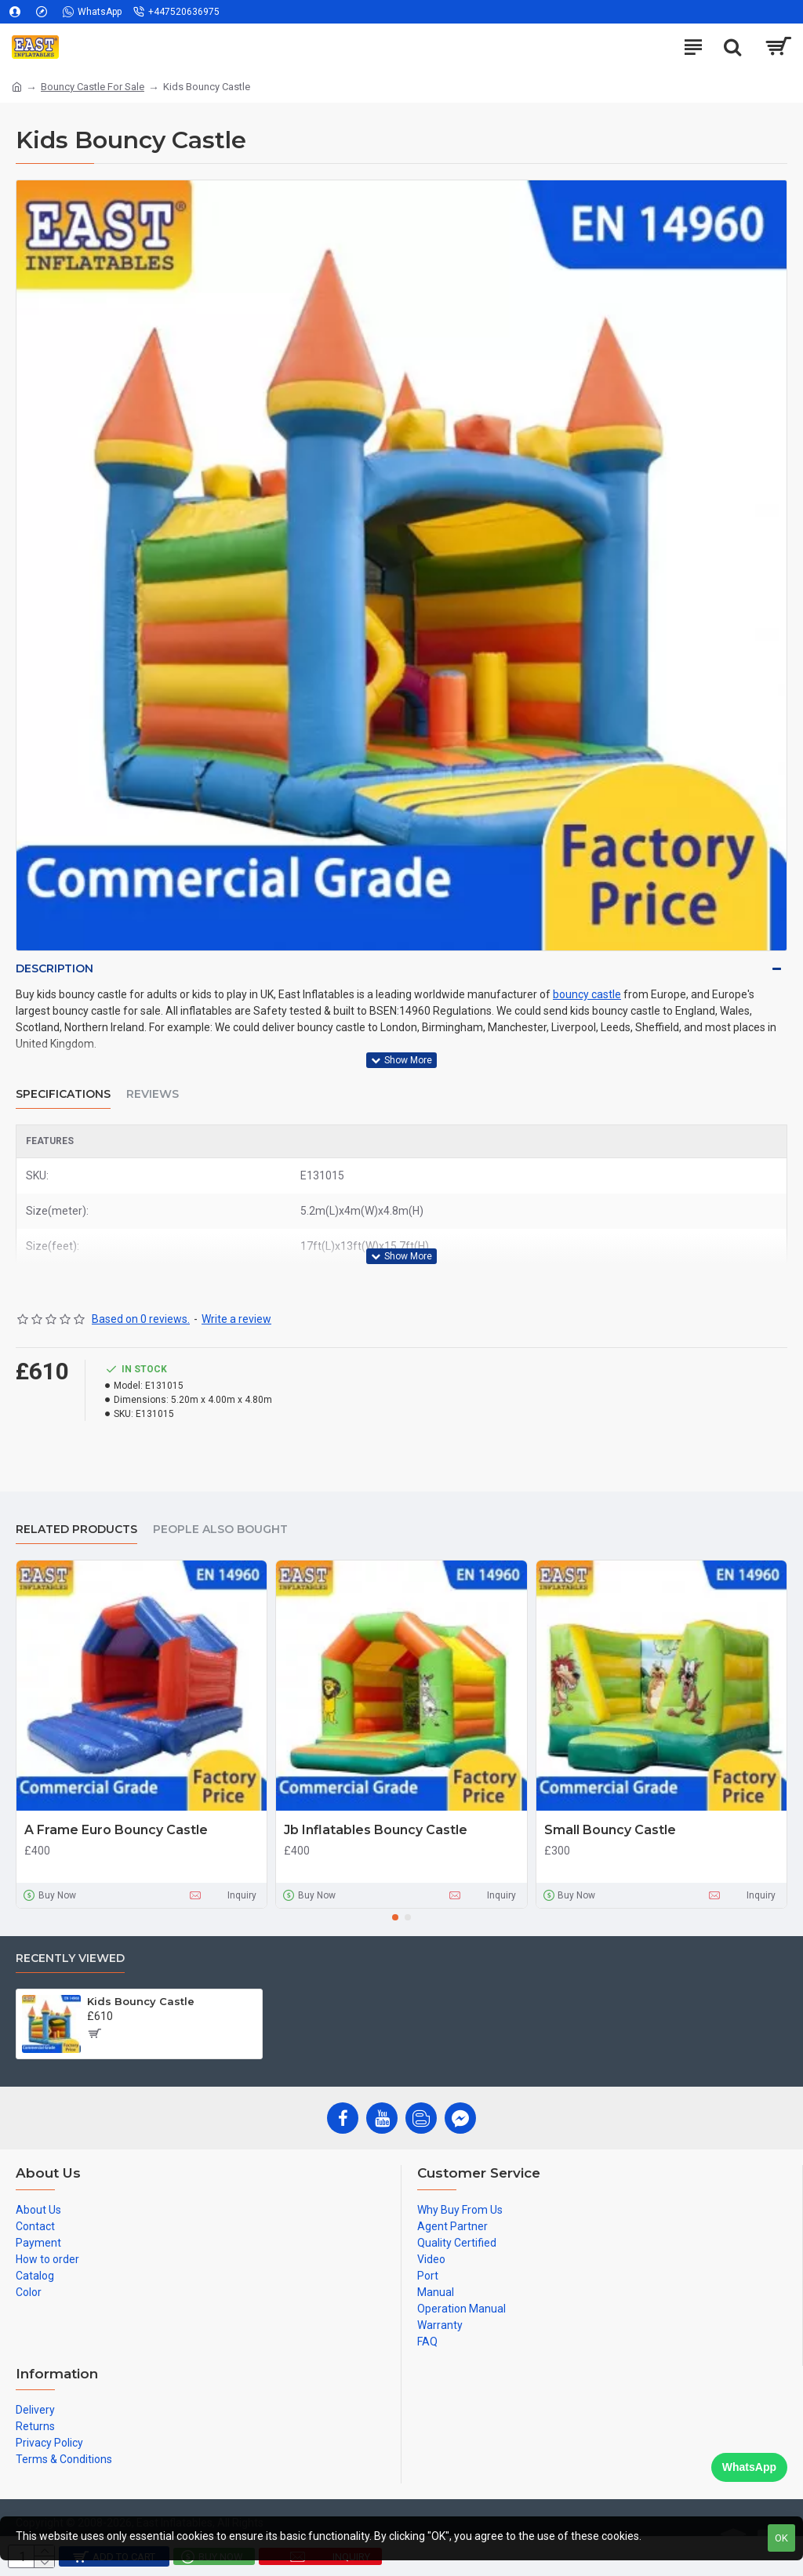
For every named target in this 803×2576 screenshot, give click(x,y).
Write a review (236, 1319)
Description (54, 968)
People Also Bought (220, 1529)
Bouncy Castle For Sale (92, 87)
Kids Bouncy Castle (140, 2001)
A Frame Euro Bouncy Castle (116, 1829)
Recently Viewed (70, 1958)
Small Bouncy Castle (610, 1829)
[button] (395, 1917)
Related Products (76, 1529)
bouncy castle (587, 994)
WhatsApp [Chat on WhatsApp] (749, 2467)
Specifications (63, 1094)
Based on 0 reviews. (141, 1319)
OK (781, 2538)
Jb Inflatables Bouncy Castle (375, 1829)
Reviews (152, 1094)
